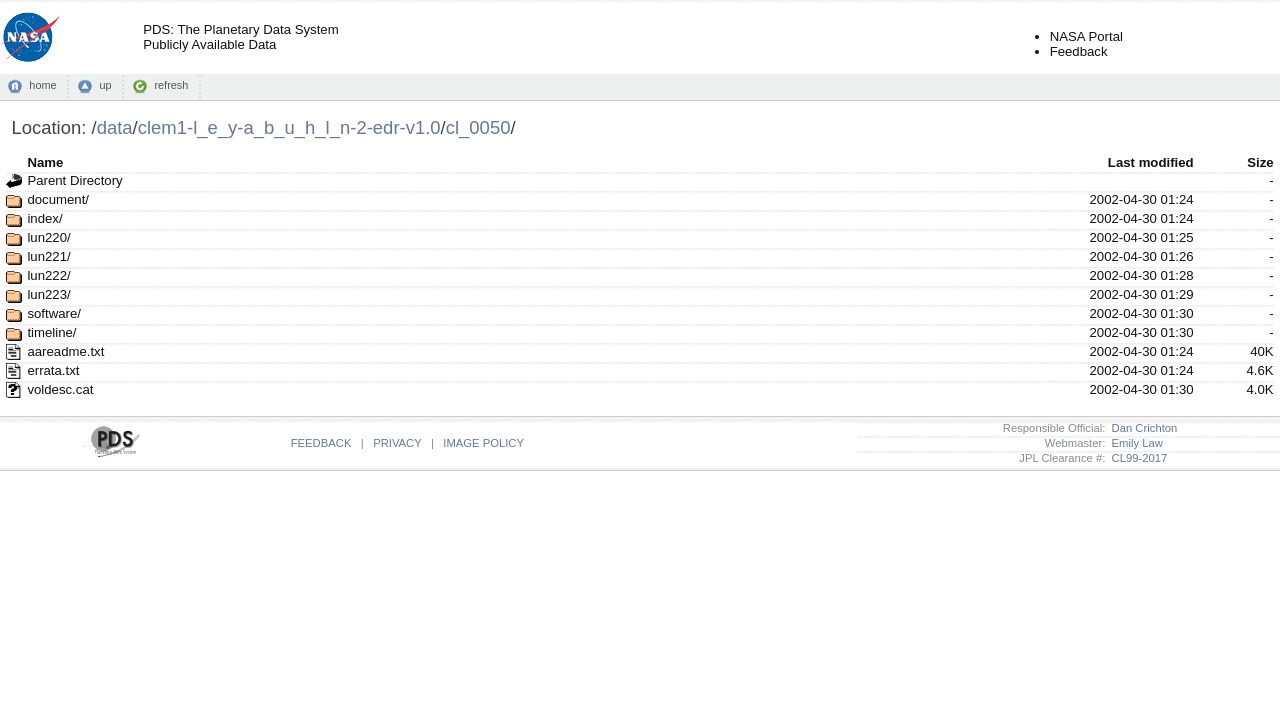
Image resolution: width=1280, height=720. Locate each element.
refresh (171, 85)
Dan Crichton (1141, 428)
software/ (54, 313)
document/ (58, 199)
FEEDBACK (321, 443)
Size (1260, 162)
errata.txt (53, 370)
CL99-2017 (1136, 458)
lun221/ (48, 256)
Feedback (1079, 51)
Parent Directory (74, 180)
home (42, 85)
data (115, 127)
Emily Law (1134, 443)
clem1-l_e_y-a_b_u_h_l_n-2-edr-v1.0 (289, 127)
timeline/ (51, 332)
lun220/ (48, 237)
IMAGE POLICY (483, 443)
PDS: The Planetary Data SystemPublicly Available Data (240, 37)
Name (45, 162)
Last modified (1151, 162)
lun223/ (48, 294)
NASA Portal (1086, 36)
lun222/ (48, 275)
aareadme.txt (65, 351)
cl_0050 (478, 127)
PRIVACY (397, 443)
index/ (44, 218)
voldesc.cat (60, 389)
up (105, 85)
